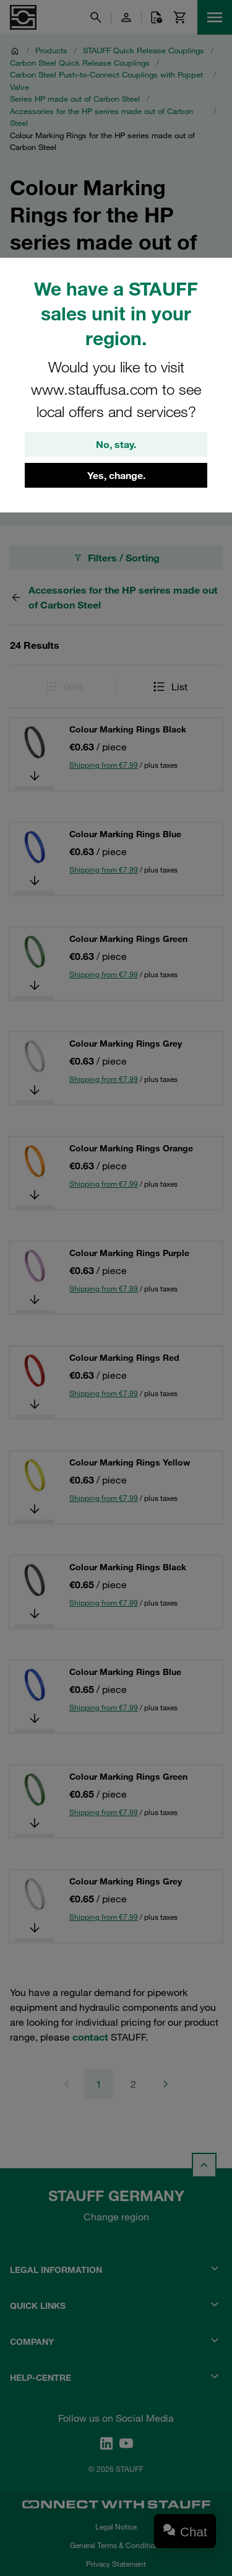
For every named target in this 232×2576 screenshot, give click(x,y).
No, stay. (116, 444)
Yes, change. (116, 475)
